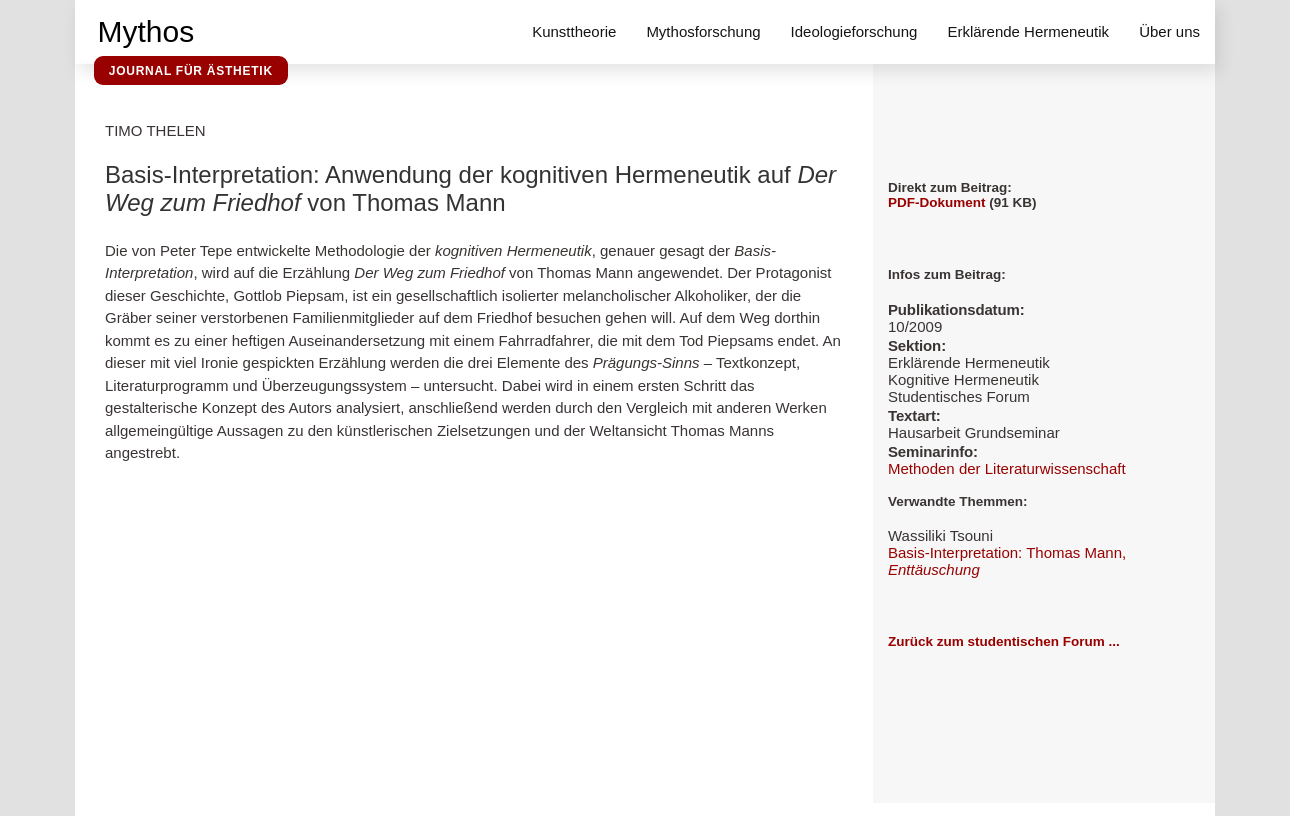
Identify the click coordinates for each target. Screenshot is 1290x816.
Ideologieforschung (854, 31)
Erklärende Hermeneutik (1028, 31)
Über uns (1169, 31)
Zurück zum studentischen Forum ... (1004, 641)
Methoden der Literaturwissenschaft (1007, 468)
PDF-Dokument (937, 202)
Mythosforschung (703, 31)
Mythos (146, 31)
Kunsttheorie (574, 31)
